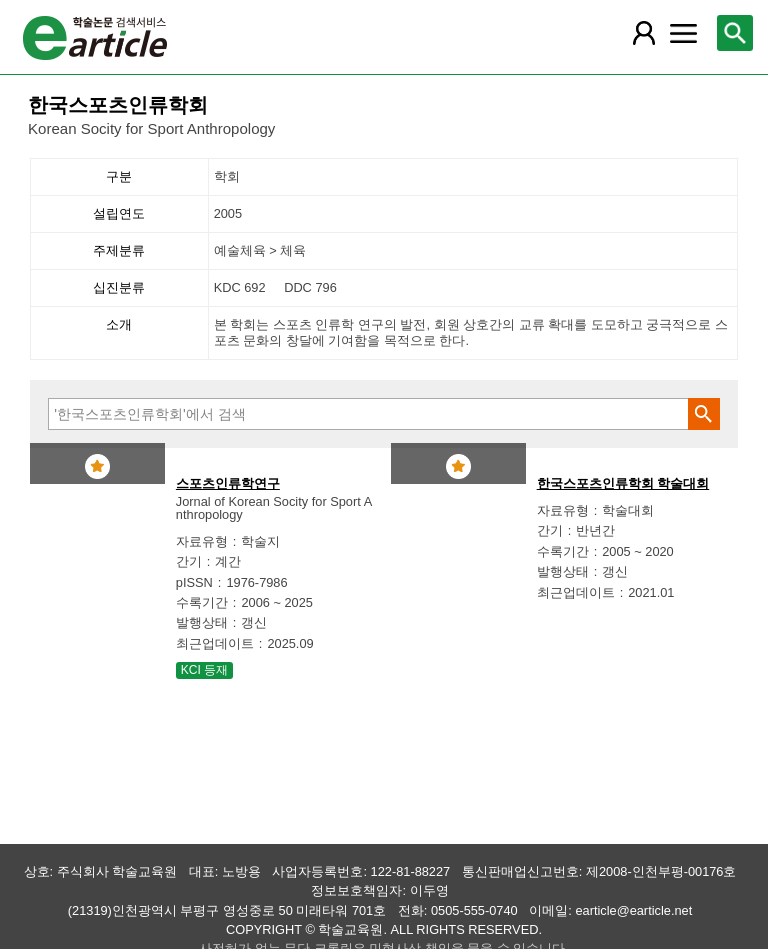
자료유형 (202, 541)
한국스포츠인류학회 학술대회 (623, 483)
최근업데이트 (215, 643)
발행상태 (202, 622)
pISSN (194, 582)
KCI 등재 (204, 670)
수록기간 (202, 602)
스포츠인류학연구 (228, 483)
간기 (189, 561)
